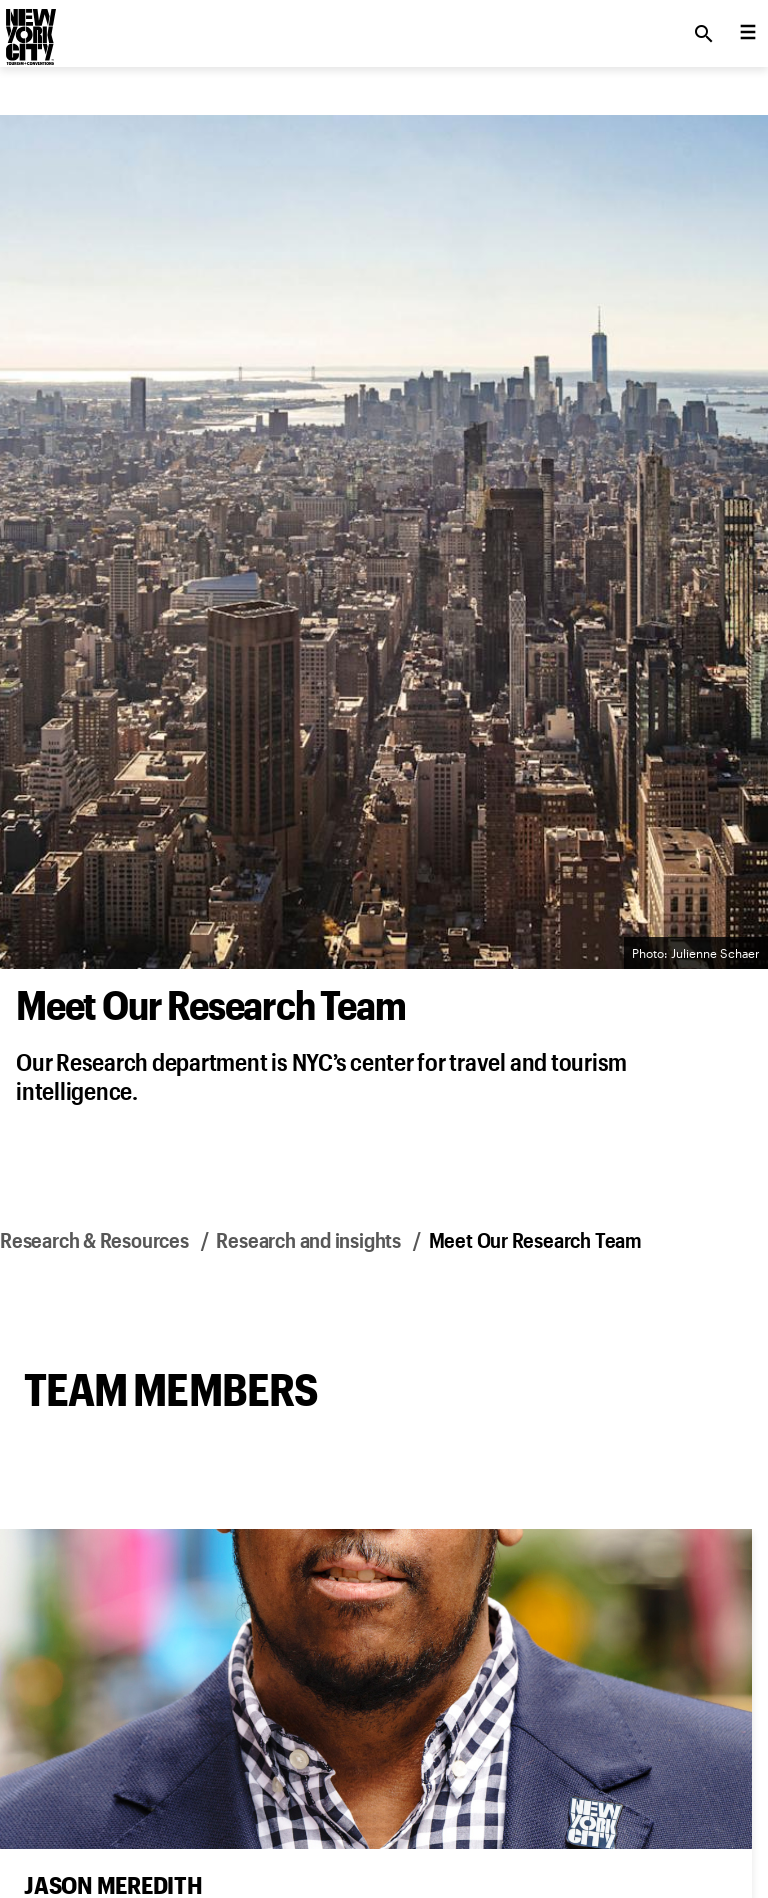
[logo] (29, 28)
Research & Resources (94, 1239)
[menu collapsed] (748, 34)
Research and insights (308, 1239)
